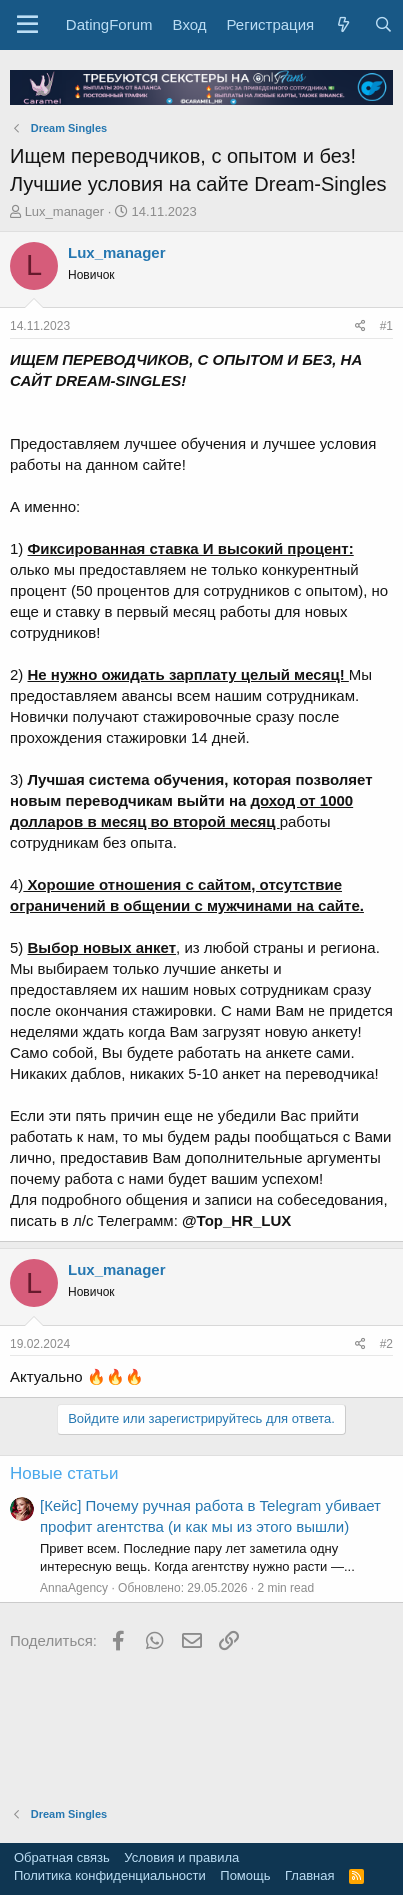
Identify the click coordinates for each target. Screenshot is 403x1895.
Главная (309, 1875)
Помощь (245, 1875)
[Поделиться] (360, 326)
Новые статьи (64, 1473)
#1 (386, 326)
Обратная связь (62, 1857)
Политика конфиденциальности (110, 1875)
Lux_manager (65, 211)
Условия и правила (181, 1857)
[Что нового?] (343, 24)
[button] (27, 25)
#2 (386, 1344)
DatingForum (109, 24)
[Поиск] (382, 24)
